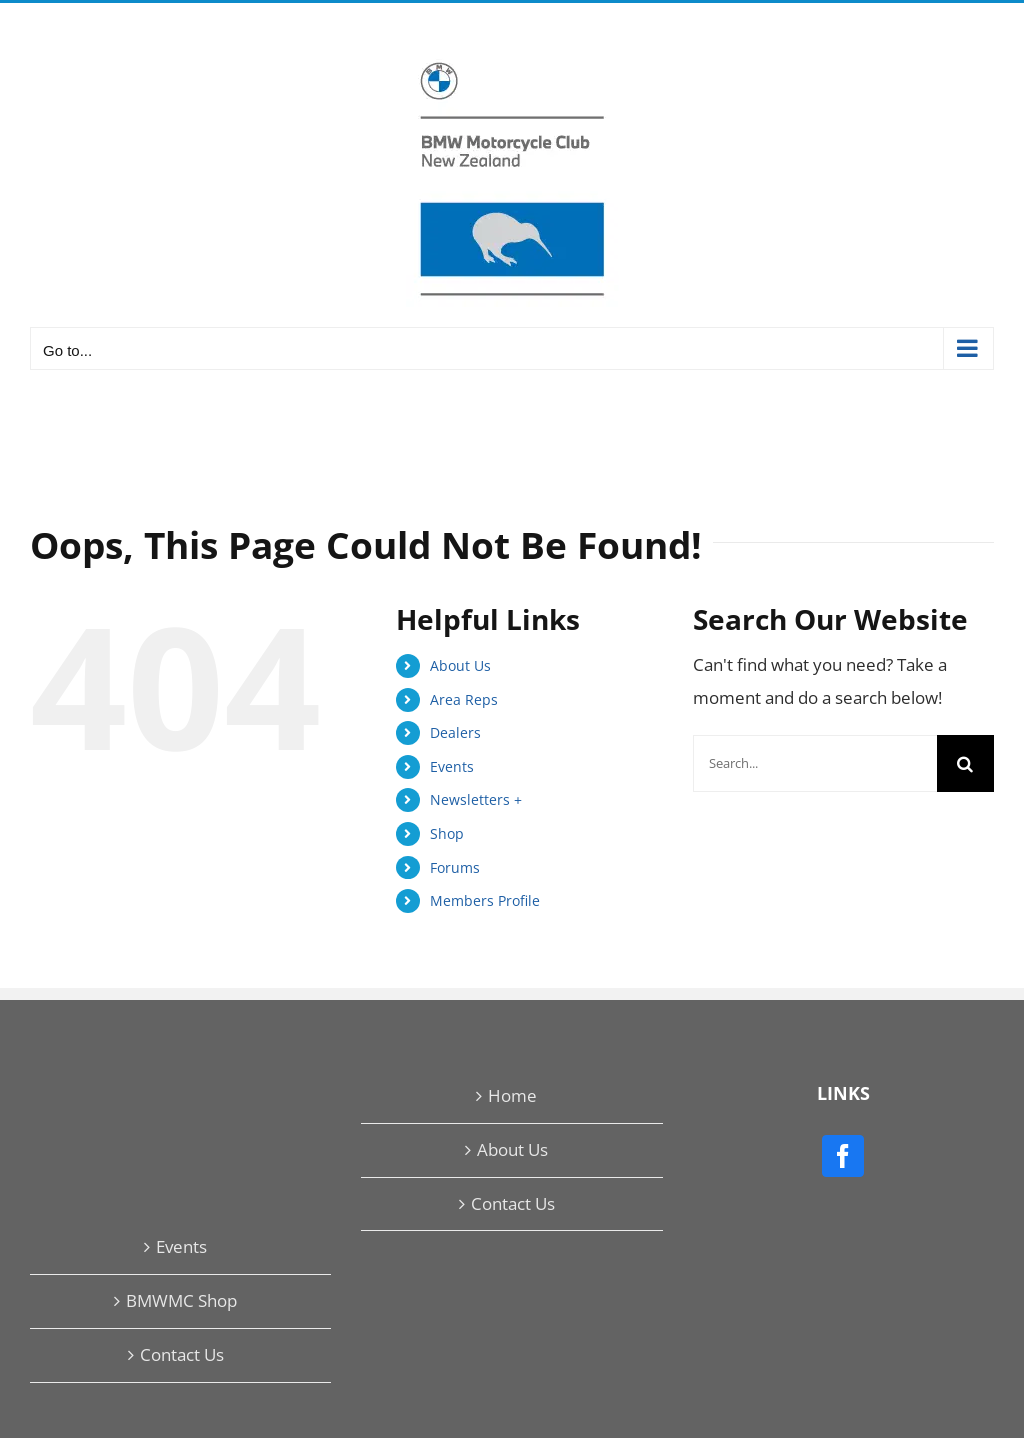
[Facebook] (843, 1156)
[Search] (965, 763)
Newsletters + (476, 799)
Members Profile (485, 900)
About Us (460, 665)
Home (512, 1095)
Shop (447, 833)
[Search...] (815, 763)
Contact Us (513, 1203)
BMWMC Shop (181, 1300)
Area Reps (464, 699)
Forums (455, 867)
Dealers (455, 732)
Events (452, 766)
